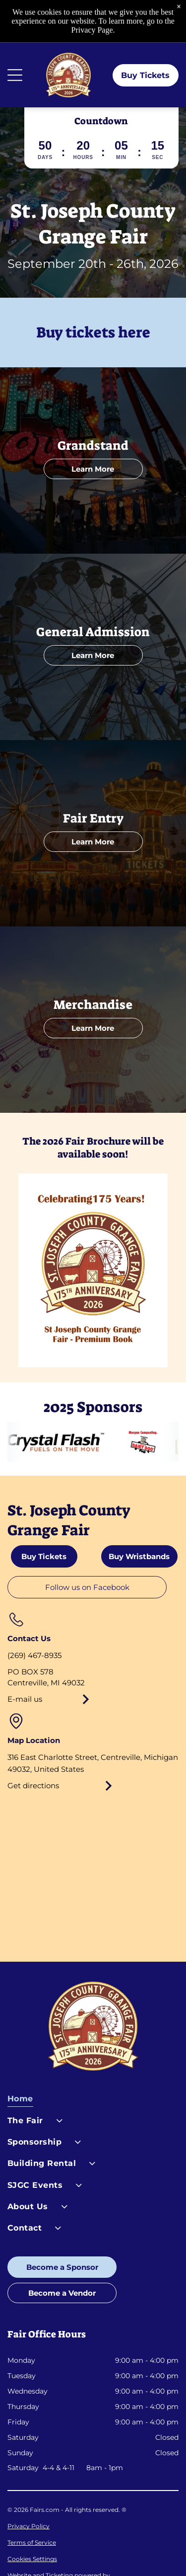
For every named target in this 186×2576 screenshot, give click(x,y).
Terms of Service (31, 2542)
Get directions (33, 1785)
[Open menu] (14, 75)
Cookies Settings (32, 2559)
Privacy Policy (28, 2526)
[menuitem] (93, 2101)
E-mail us (24, 1699)
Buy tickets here (93, 332)
